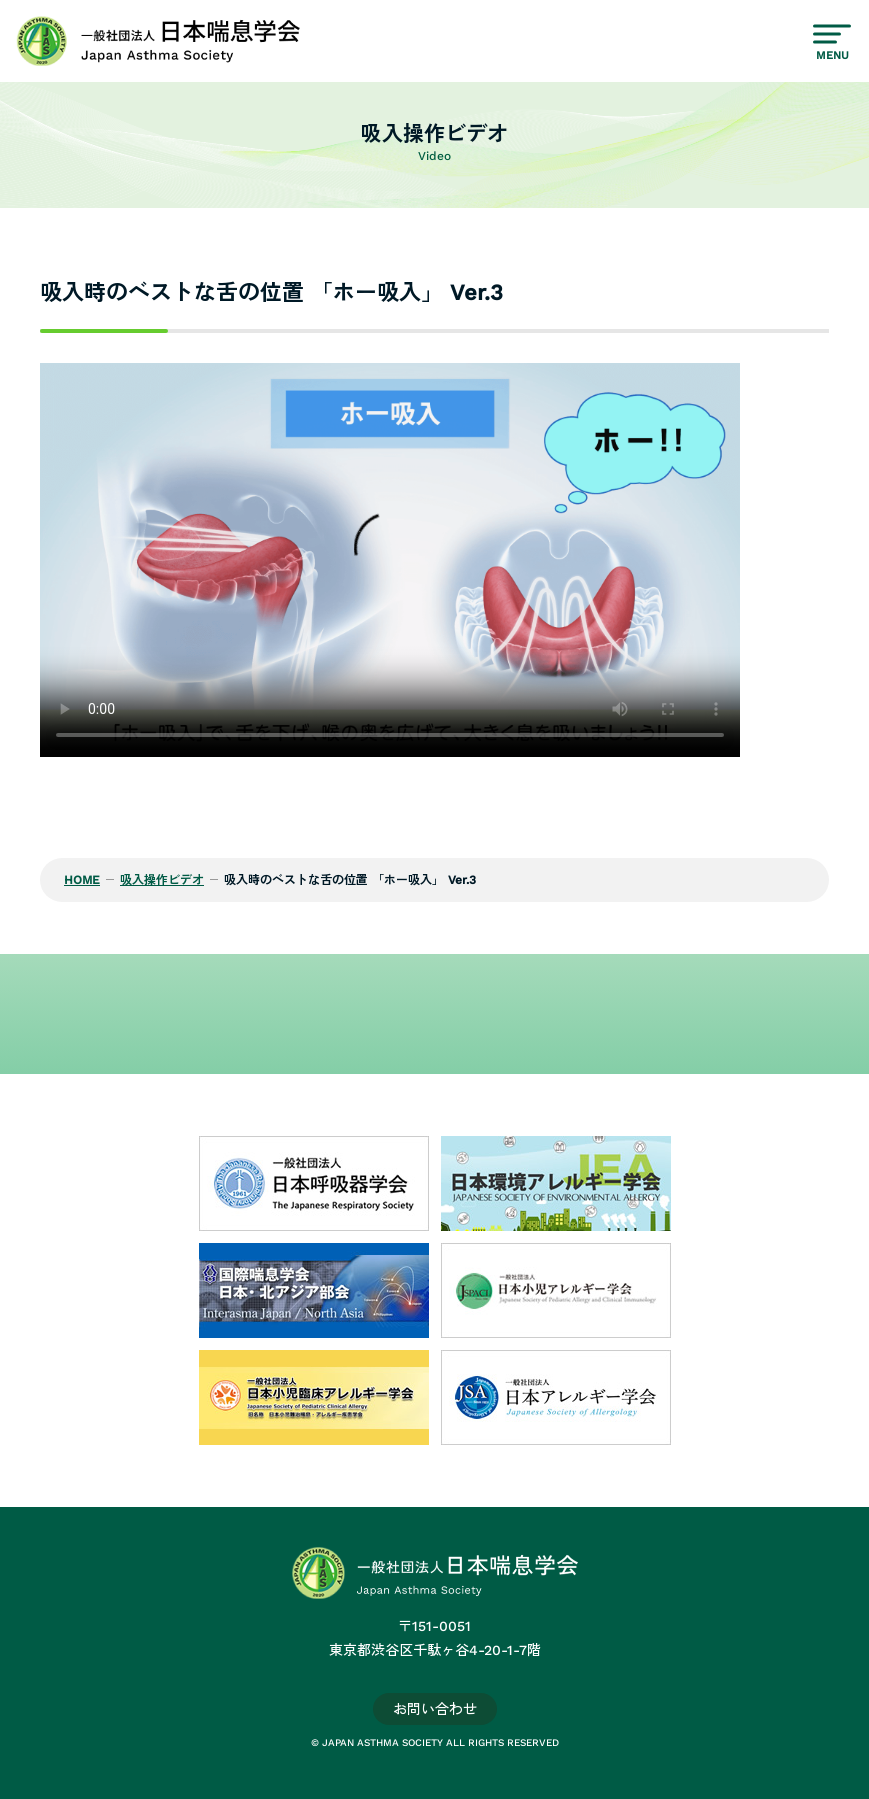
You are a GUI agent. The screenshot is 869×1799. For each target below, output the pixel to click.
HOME (82, 880)
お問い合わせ (435, 1709)
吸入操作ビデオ (162, 880)
